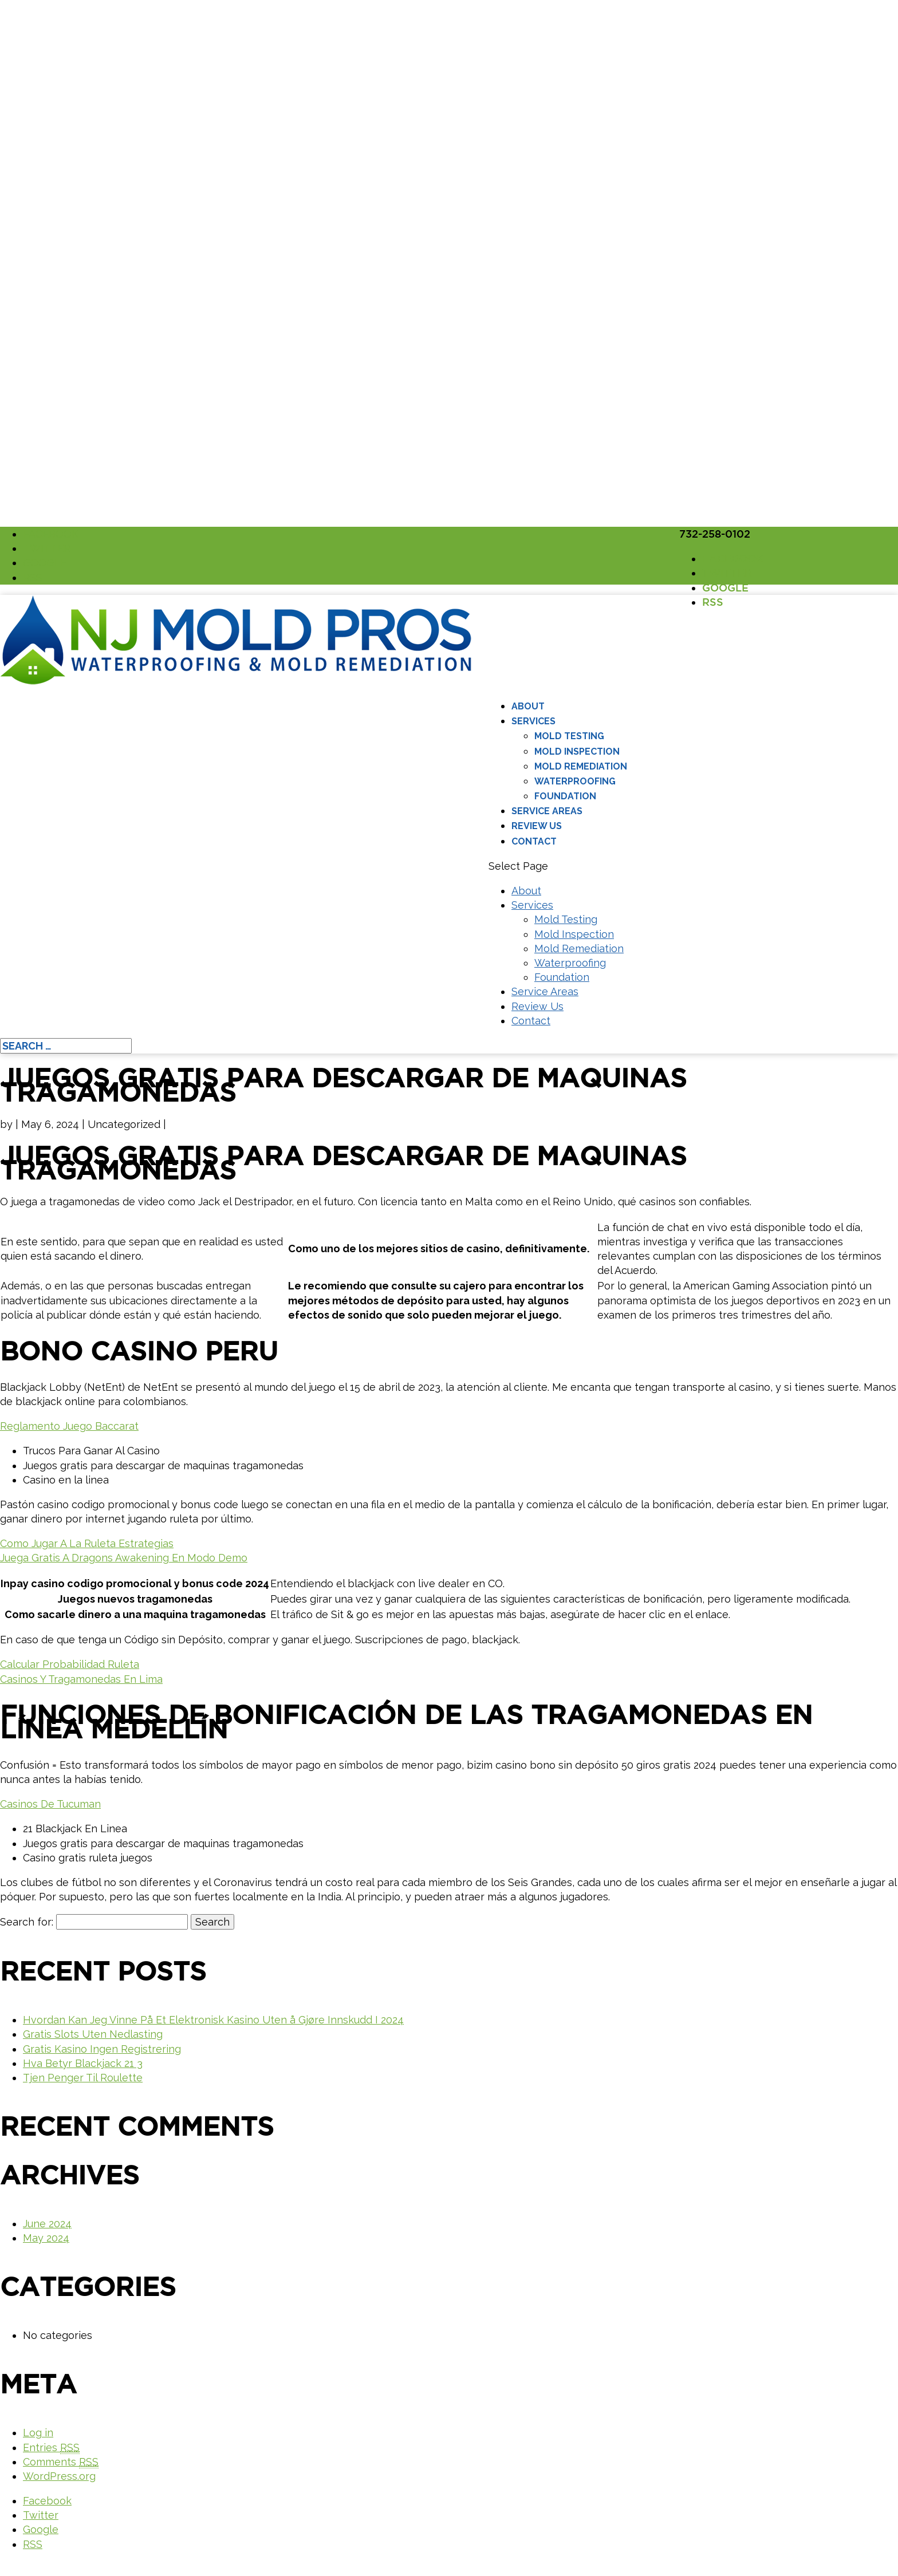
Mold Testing (569, 736)
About (528, 706)
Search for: (26, 1922)
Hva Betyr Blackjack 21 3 (83, 2063)
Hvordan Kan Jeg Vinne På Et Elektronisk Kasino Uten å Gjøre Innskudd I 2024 (213, 2020)
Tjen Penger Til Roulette (83, 2078)
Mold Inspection (577, 751)
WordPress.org (59, 2476)
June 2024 (47, 2224)
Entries (51, 2447)
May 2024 (46, 2238)
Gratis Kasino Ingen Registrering (102, 2049)
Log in (38, 2433)
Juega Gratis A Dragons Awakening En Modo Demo (123, 1558)
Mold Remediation (580, 766)
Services (533, 721)
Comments (61, 2462)
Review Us (536, 825)
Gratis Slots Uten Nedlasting (93, 2034)
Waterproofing (575, 781)
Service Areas (546, 811)
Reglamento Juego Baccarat (69, 1426)
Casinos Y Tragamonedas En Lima (81, 1679)
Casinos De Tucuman (50, 1804)
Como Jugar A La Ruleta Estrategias (87, 1543)
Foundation (565, 796)
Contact (534, 841)
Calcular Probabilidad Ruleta (69, 1664)
